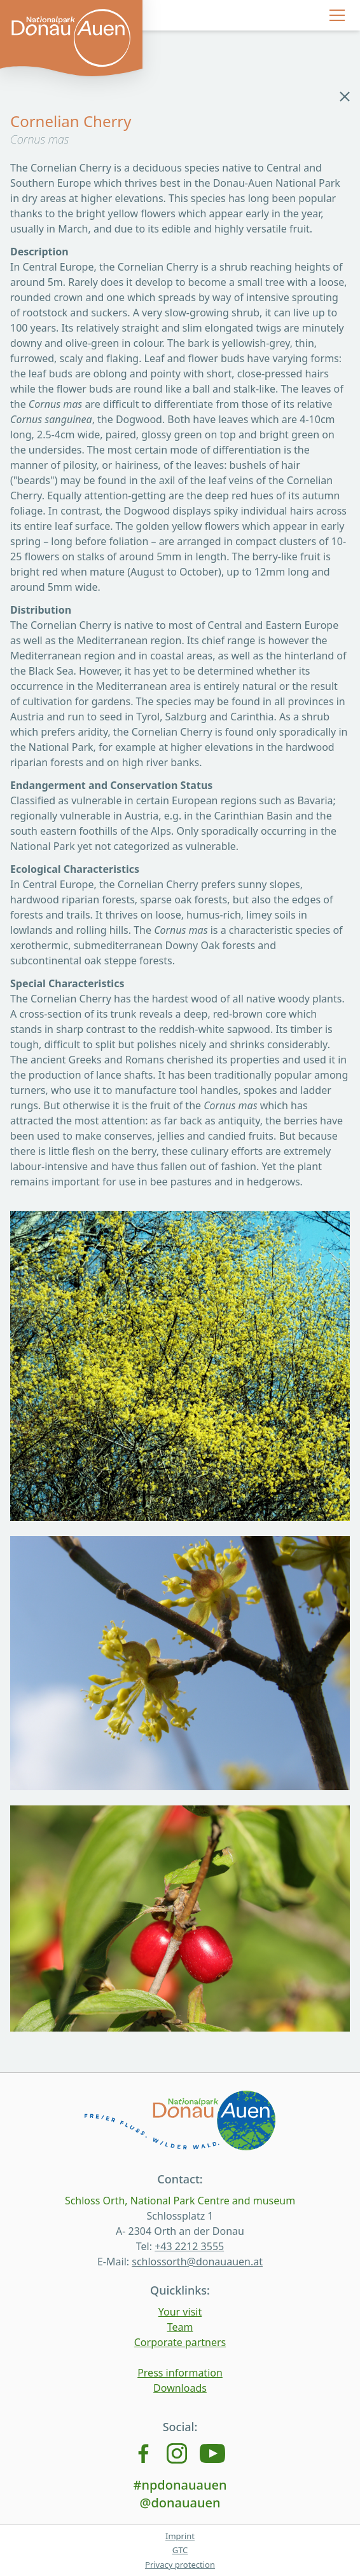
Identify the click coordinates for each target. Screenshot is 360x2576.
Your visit (180, 2312)
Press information (180, 2373)
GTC (180, 2550)
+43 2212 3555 (189, 2246)
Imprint (180, 2536)
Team (180, 2327)
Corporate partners (180, 2342)
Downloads (180, 2388)
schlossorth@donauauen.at (197, 2262)
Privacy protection (180, 2564)
